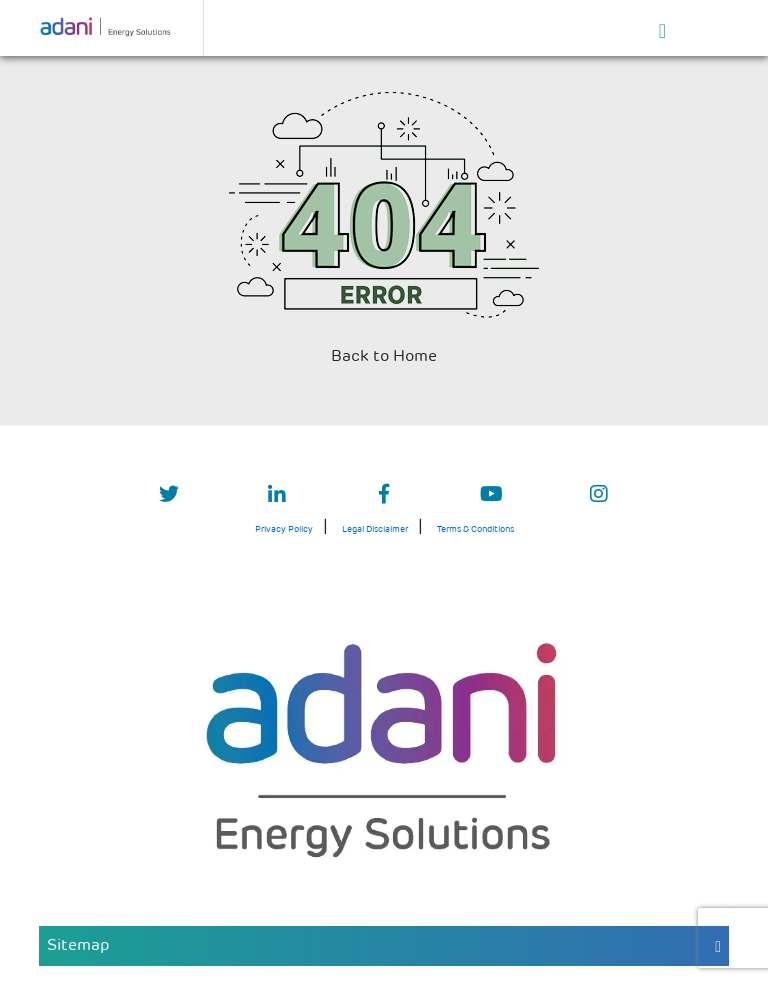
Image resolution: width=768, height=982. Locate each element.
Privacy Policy (284, 529)
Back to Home (384, 357)
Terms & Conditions (475, 529)
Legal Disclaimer (375, 529)
